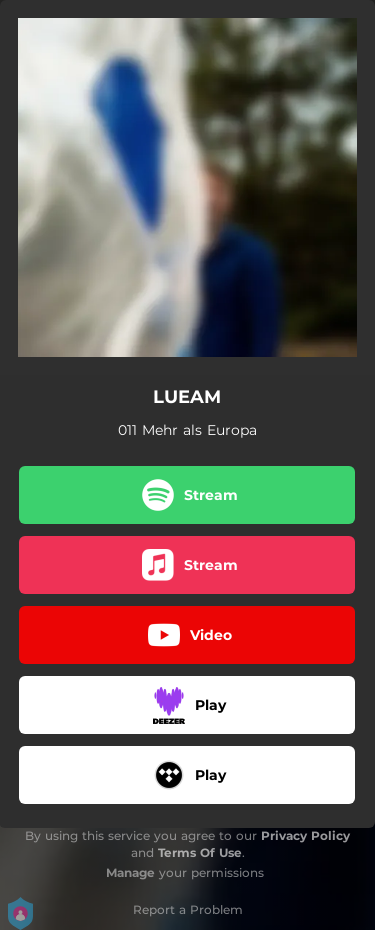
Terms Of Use (200, 852)
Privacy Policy (305, 835)
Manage (130, 872)
